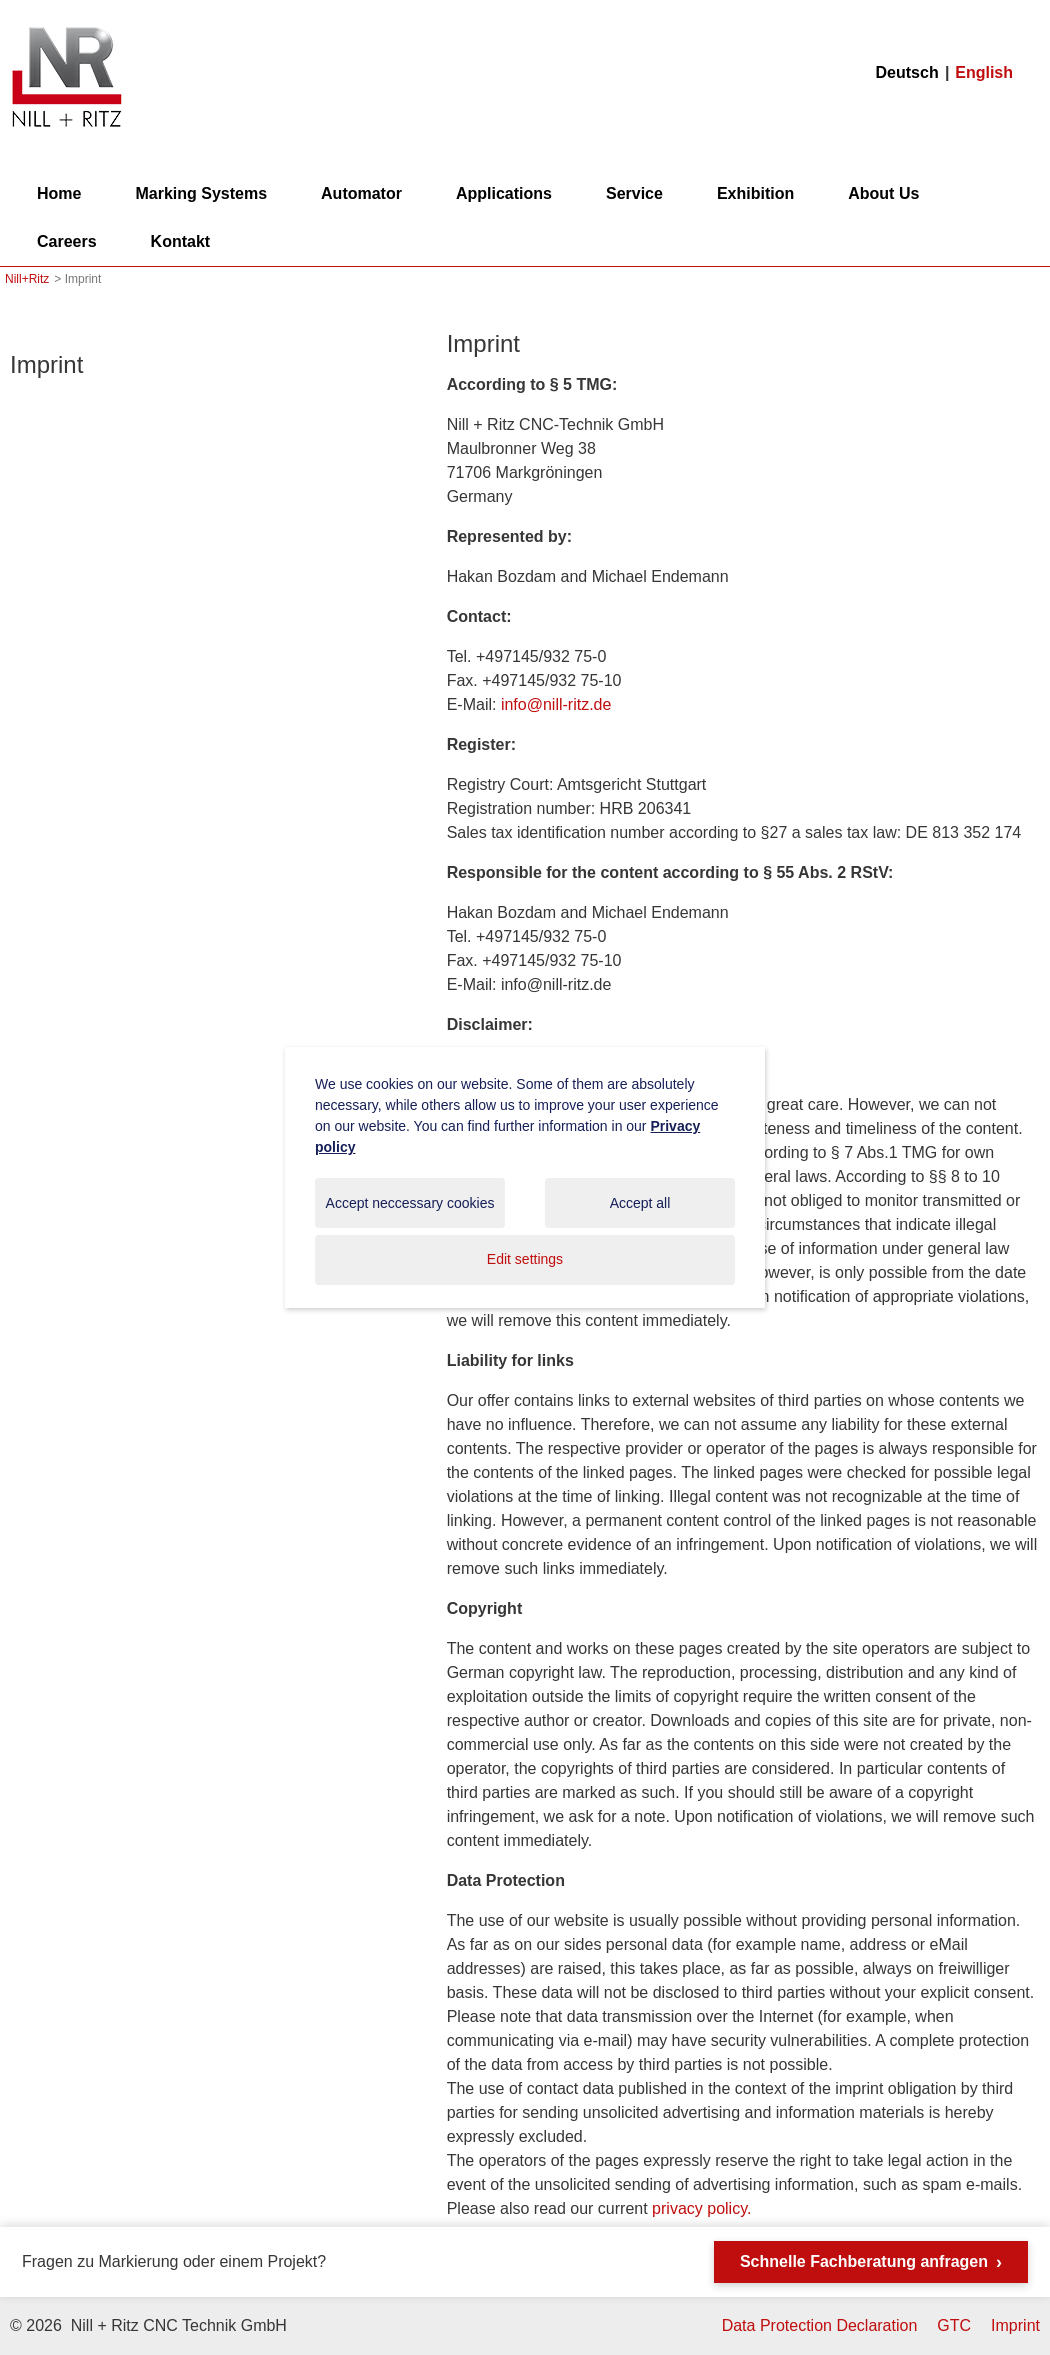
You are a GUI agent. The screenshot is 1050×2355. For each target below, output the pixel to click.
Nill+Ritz (66, 28)
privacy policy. (701, 2208)
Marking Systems (201, 193)
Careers (67, 241)
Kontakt (181, 241)
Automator (361, 193)
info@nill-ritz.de (556, 704)
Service (634, 193)
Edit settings (525, 1259)
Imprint (46, 364)
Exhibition (755, 193)
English (984, 72)
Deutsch (907, 72)
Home (59, 193)
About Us (883, 193)
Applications (504, 193)
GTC (954, 2325)
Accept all (640, 1203)
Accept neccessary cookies (410, 1203)
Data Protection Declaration (820, 2325)
